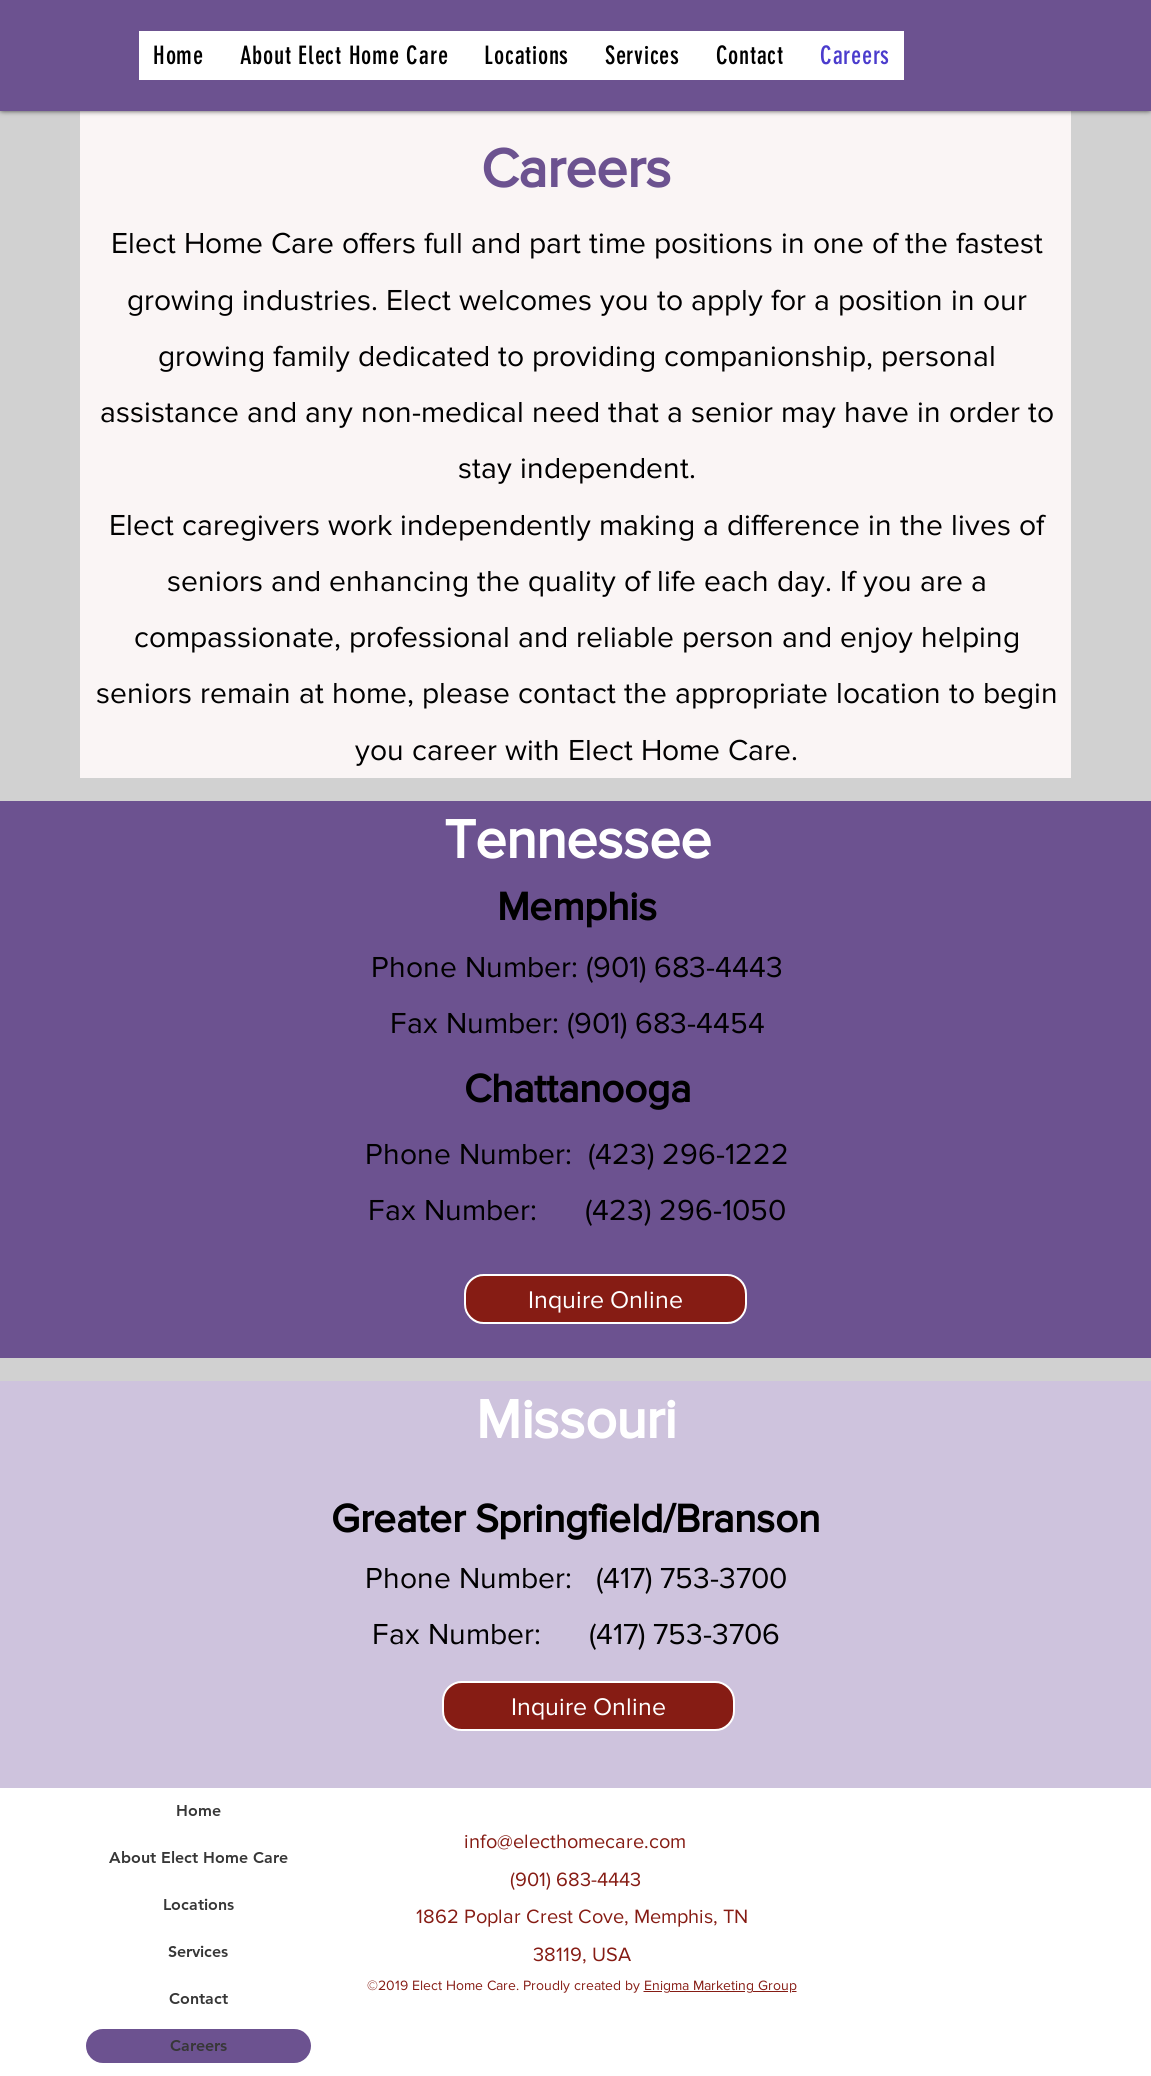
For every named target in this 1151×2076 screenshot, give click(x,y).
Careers (198, 2045)
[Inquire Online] (605, 1299)
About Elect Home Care (198, 1857)
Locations (198, 1904)
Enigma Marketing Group (720, 1985)
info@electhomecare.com (575, 1841)
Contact (198, 1998)
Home (198, 1810)
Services (198, 1951)
